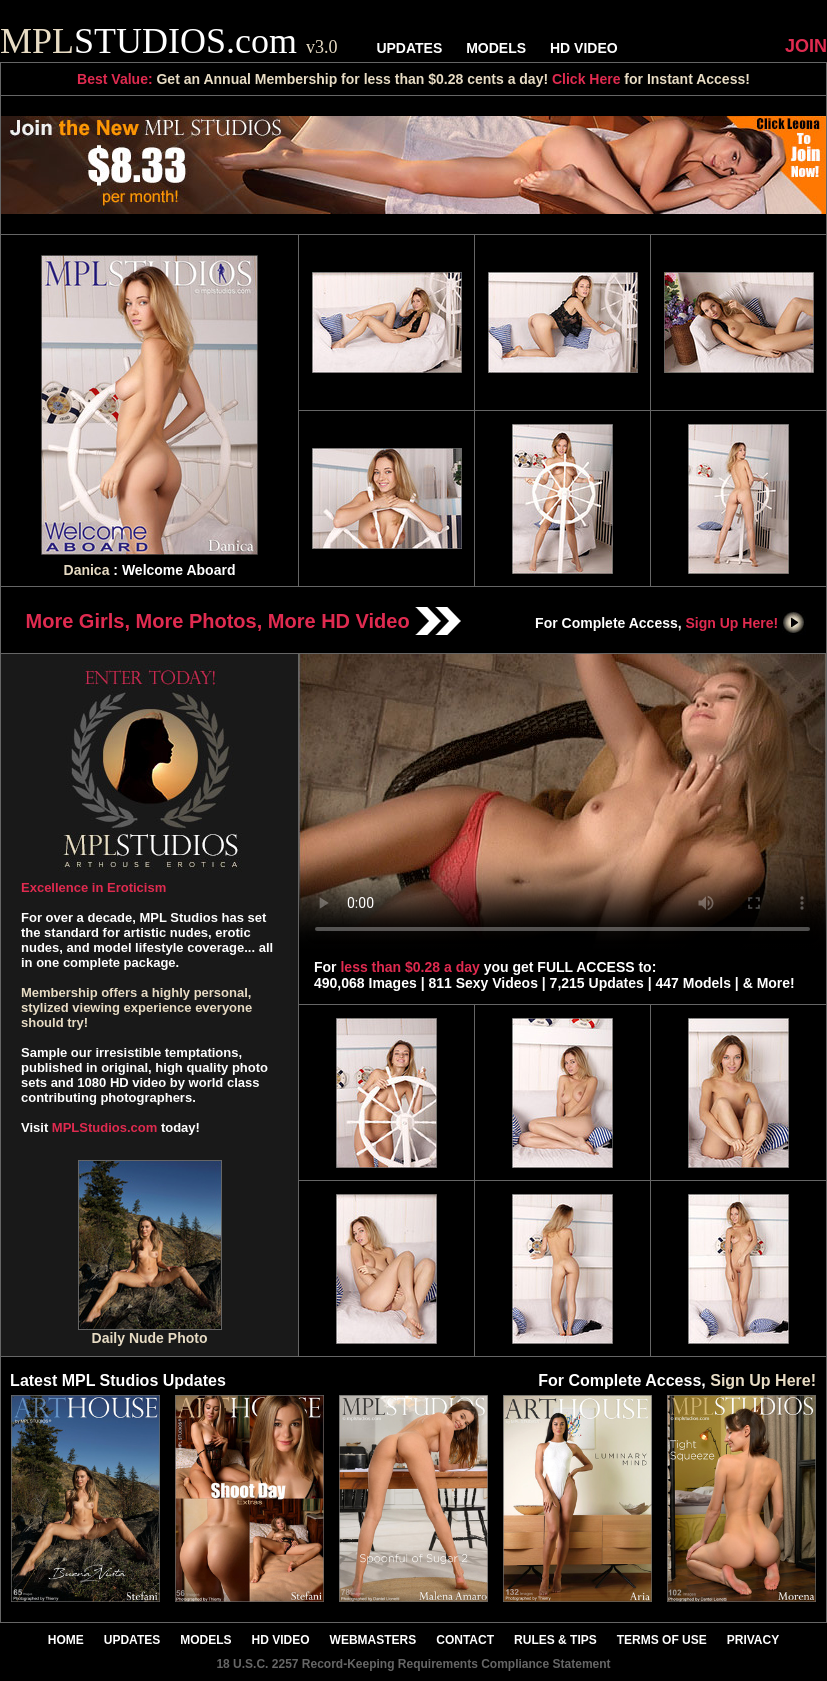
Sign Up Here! (746, 623)
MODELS (496, 48)
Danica (87, 570)
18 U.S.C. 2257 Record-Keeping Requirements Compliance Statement (413, 1664)
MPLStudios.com (104, 1127)
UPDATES (409, 48)
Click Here (586, 79)
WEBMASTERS (373, 1640)
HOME (66, 1640)
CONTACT (465, 1640)
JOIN (806, 46)
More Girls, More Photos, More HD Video (244, 621)
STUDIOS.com (169, 41)
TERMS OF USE (662, 1640)
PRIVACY (753, 1640)
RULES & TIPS (555, 1640)
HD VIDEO (584, 48)
